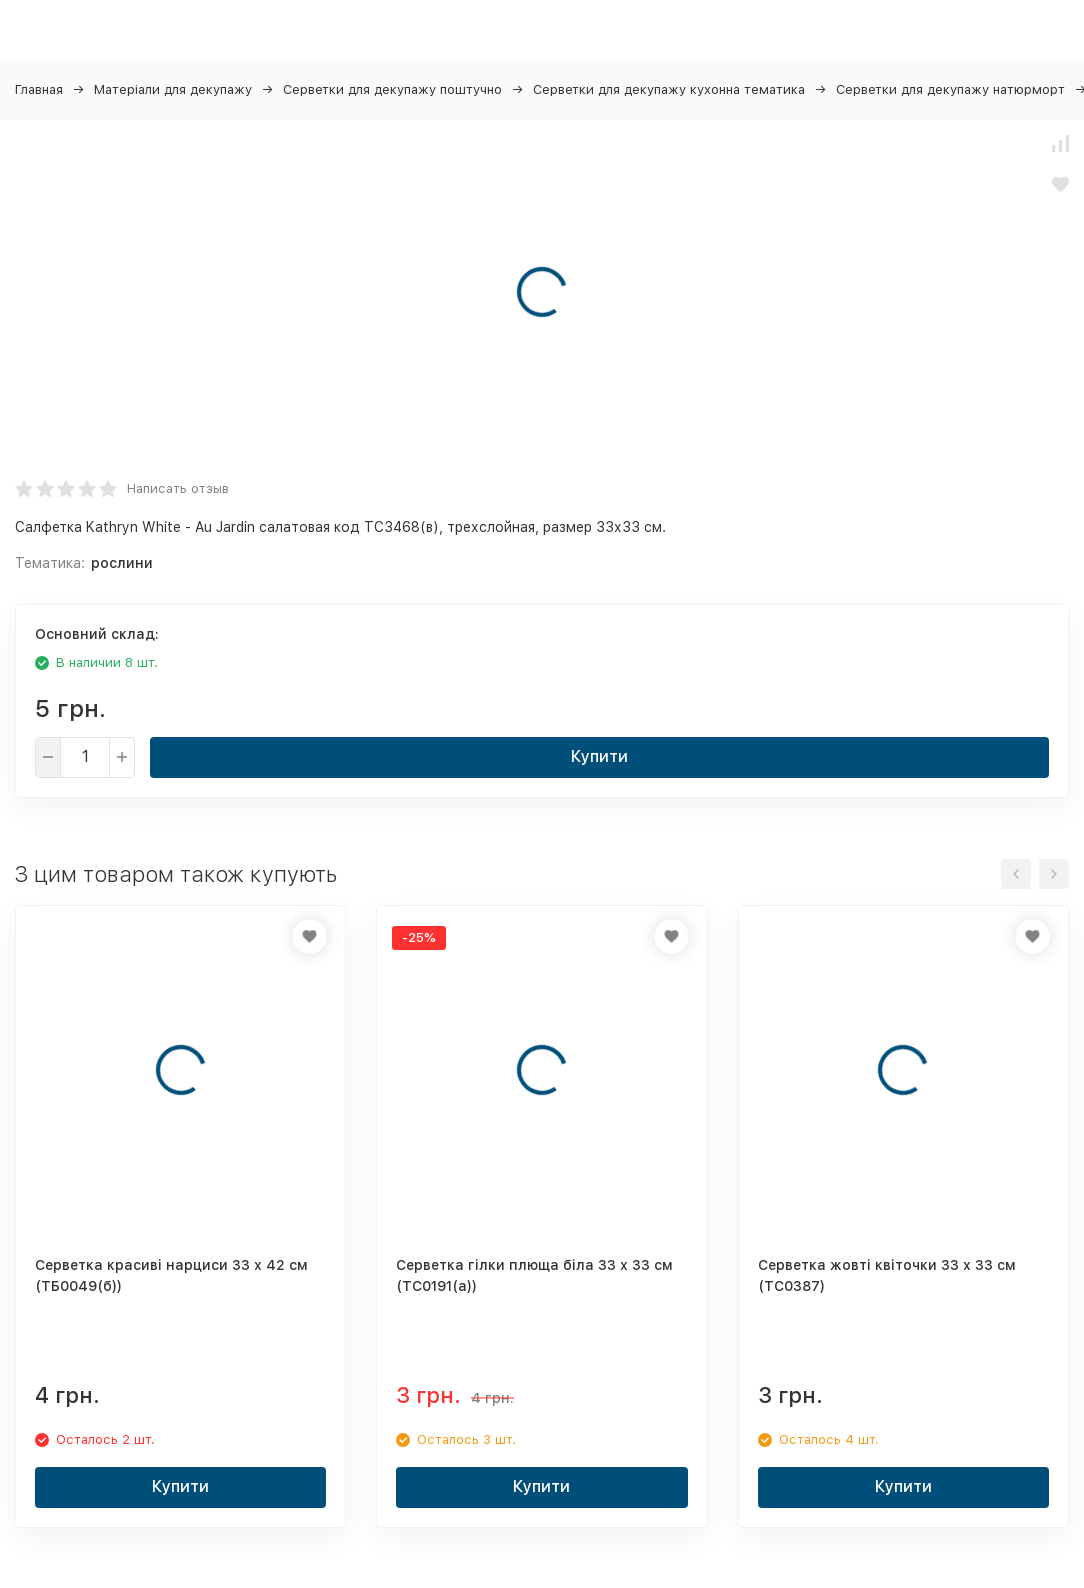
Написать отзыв (178, 488)
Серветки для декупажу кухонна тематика (669, 89)
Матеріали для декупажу (173, 89)
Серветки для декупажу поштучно (392, 89)
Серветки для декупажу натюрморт (950, 89)
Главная (39, 89)
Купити (599, 756)
